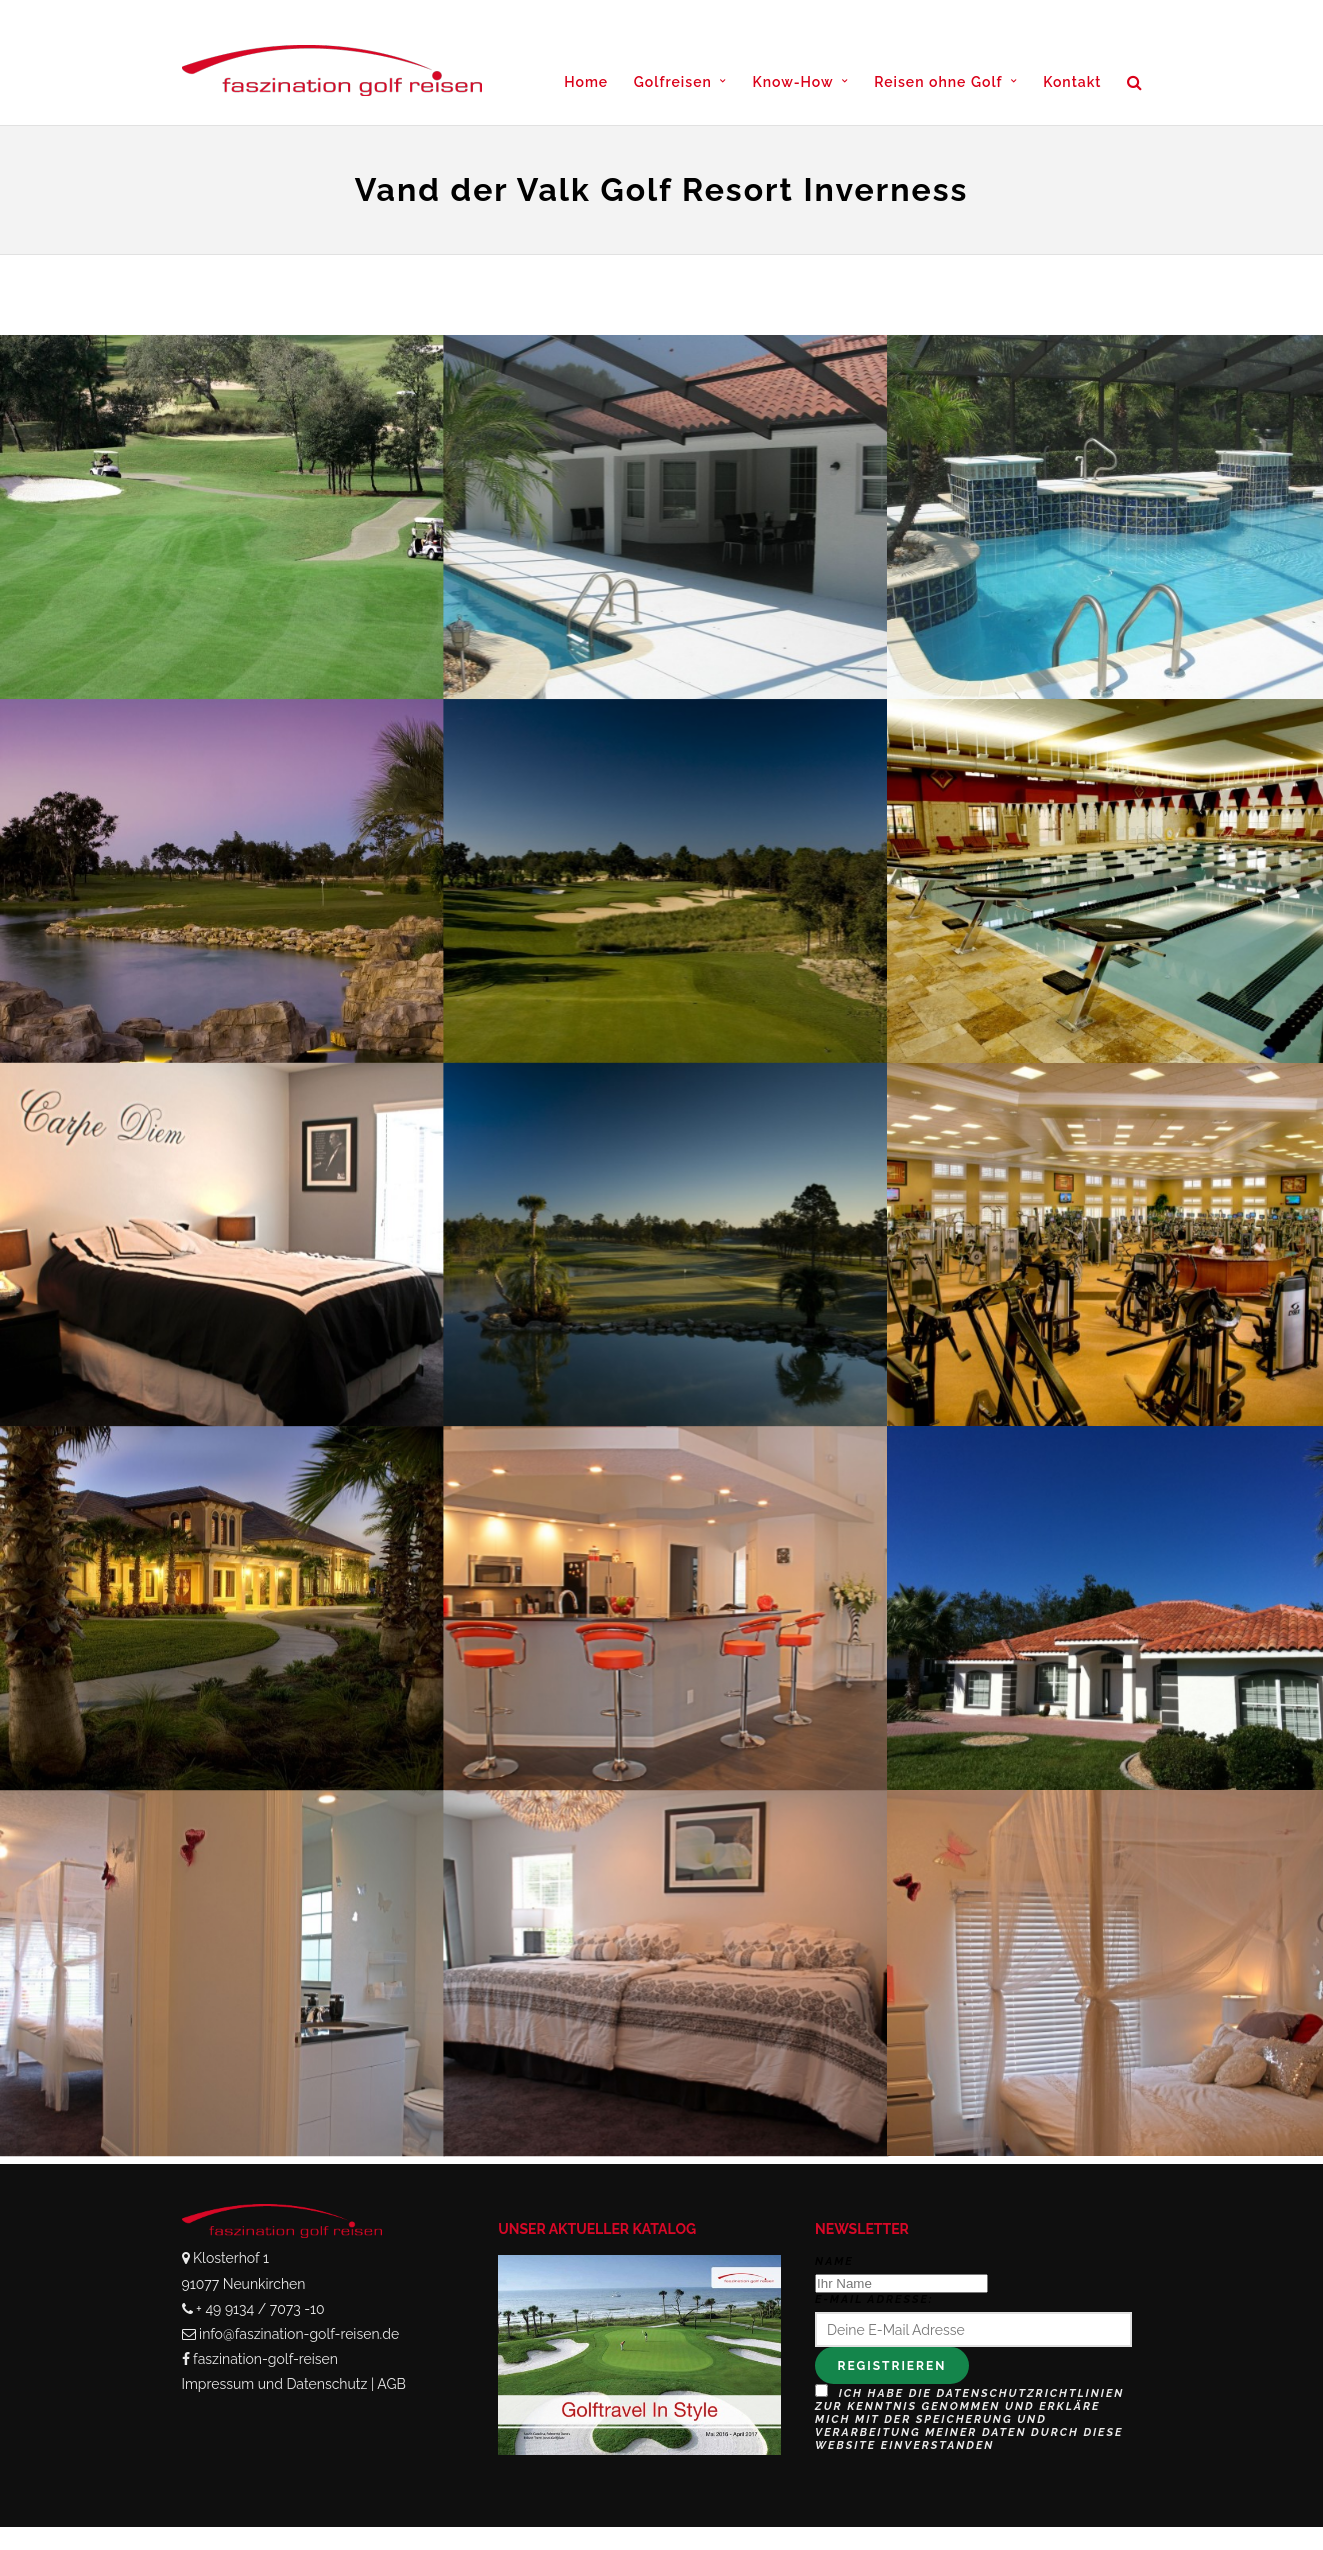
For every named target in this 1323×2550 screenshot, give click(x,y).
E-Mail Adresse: (874, 2299)
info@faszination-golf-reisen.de (299, 2334)
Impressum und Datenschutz (275, 2384)
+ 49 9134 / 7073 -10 (260, 2309)
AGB (391, 2384)
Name (834, 2261)
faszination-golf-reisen (265, 2359)
